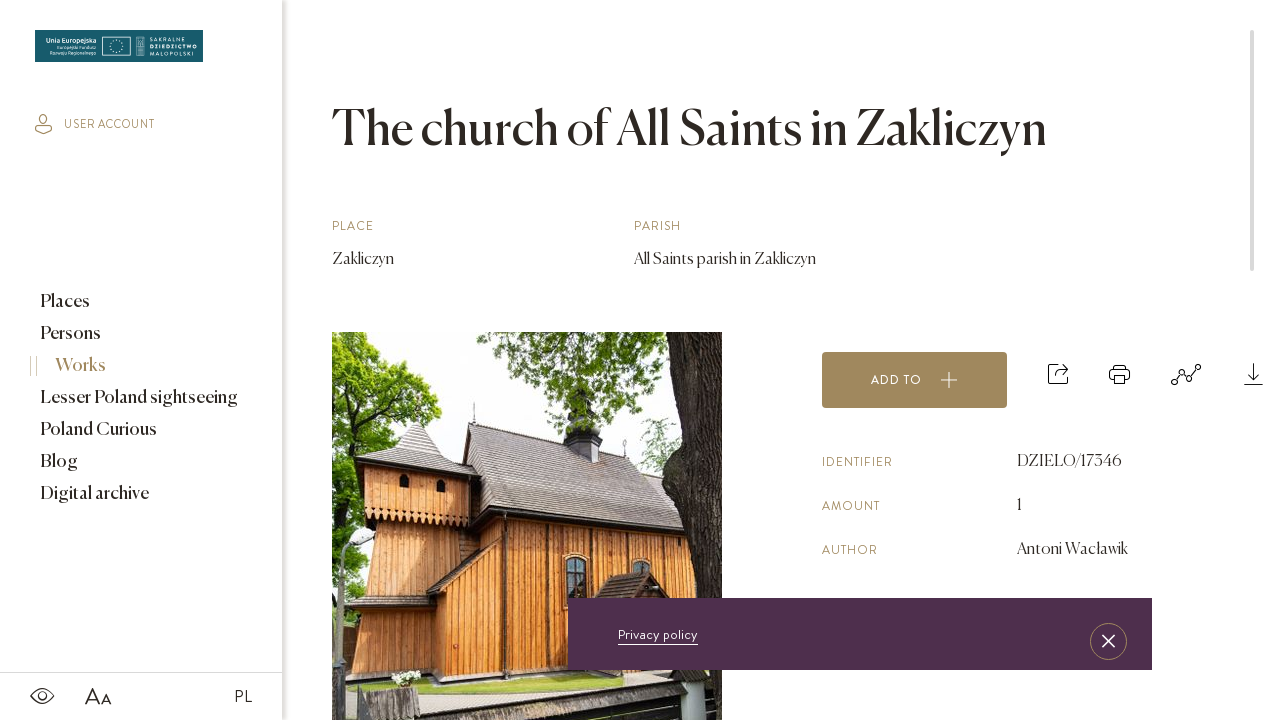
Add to (914, 380)
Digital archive (93, 494)
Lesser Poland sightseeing (137, 398)
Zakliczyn (363, 260)
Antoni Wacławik (1072, 550)
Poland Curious (97, 430)
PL (243, 696)
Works (79, 366)
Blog (57, 462)
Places (63, 302)
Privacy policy (658, 634)
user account (95, 124)
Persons (69, 334)
